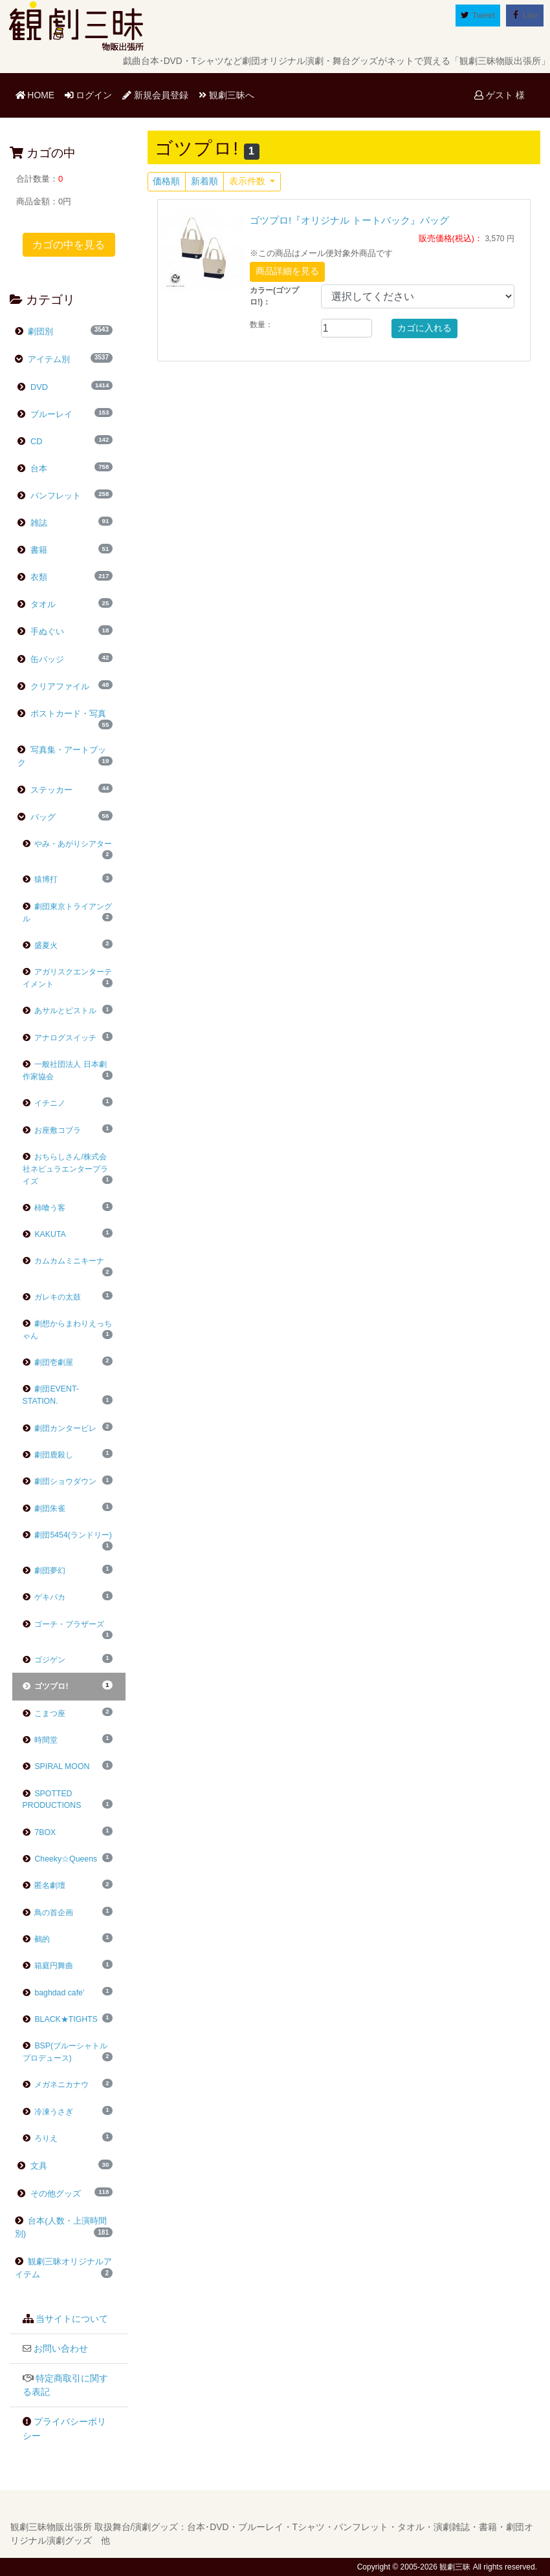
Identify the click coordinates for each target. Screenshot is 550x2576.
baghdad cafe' (54, 1992)
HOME (38, 94)
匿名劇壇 (44, 1885)
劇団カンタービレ (60, 1428)
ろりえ (40, 2138)
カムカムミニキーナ (64, 1260)
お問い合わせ (61, 2349)
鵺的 (36, 1939)
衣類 (37, 577)
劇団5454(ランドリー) (67, 1535)
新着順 (204, 181)
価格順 (166, 181)
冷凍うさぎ (48, 2111)
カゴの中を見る (68, 244)
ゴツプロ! (46, 1686)
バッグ (42, 817)
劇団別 (40, 331)
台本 (37, 468)
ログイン (89, 95)
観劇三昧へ (226, 95)
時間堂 (40, 1739)
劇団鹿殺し (48, 1454)
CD (35, 441)
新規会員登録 (155, 95)
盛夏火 (40, 945)
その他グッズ (54, 2193)
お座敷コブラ (52, 1130)
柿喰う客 (44, 1207)
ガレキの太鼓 (52, 1297)
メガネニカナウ (56, 2084)
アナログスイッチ (60, 1037)
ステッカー (50, 790)
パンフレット (54, 495)
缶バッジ (46, 659)
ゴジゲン (44, 1659)
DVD (38, 387)
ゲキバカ (44, 1597)
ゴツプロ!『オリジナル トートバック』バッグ (350, 220)
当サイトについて (72, 2319)
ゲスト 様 (499, 95)
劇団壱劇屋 (48, 1362)
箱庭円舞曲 (48, 1965)
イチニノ (44, 1103)
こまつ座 (44, 1713)
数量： (261, 324)
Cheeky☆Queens (60, 1858)
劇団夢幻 (44, 1570)
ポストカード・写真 (67, 713)
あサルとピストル (60, 1010)
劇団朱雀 (44, 1508)
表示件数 (248, 181)
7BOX (39, 1832)
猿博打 (40, 879)
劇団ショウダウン (60, 1481)
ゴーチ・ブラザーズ (64, 1624)
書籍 (37, 550)
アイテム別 (48, 359)
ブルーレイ (50, 414)
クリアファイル (58, 686)
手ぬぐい (46, 631)
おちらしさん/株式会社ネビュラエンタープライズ (65, 1169)
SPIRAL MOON (56, 1766)
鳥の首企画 (48, 1912)
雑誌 (37, 523)
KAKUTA (44, 1234)
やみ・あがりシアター (68, 843)
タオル (42, 604)
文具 (37, 2166)
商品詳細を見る (287, 271)
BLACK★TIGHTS (60, 2019)
